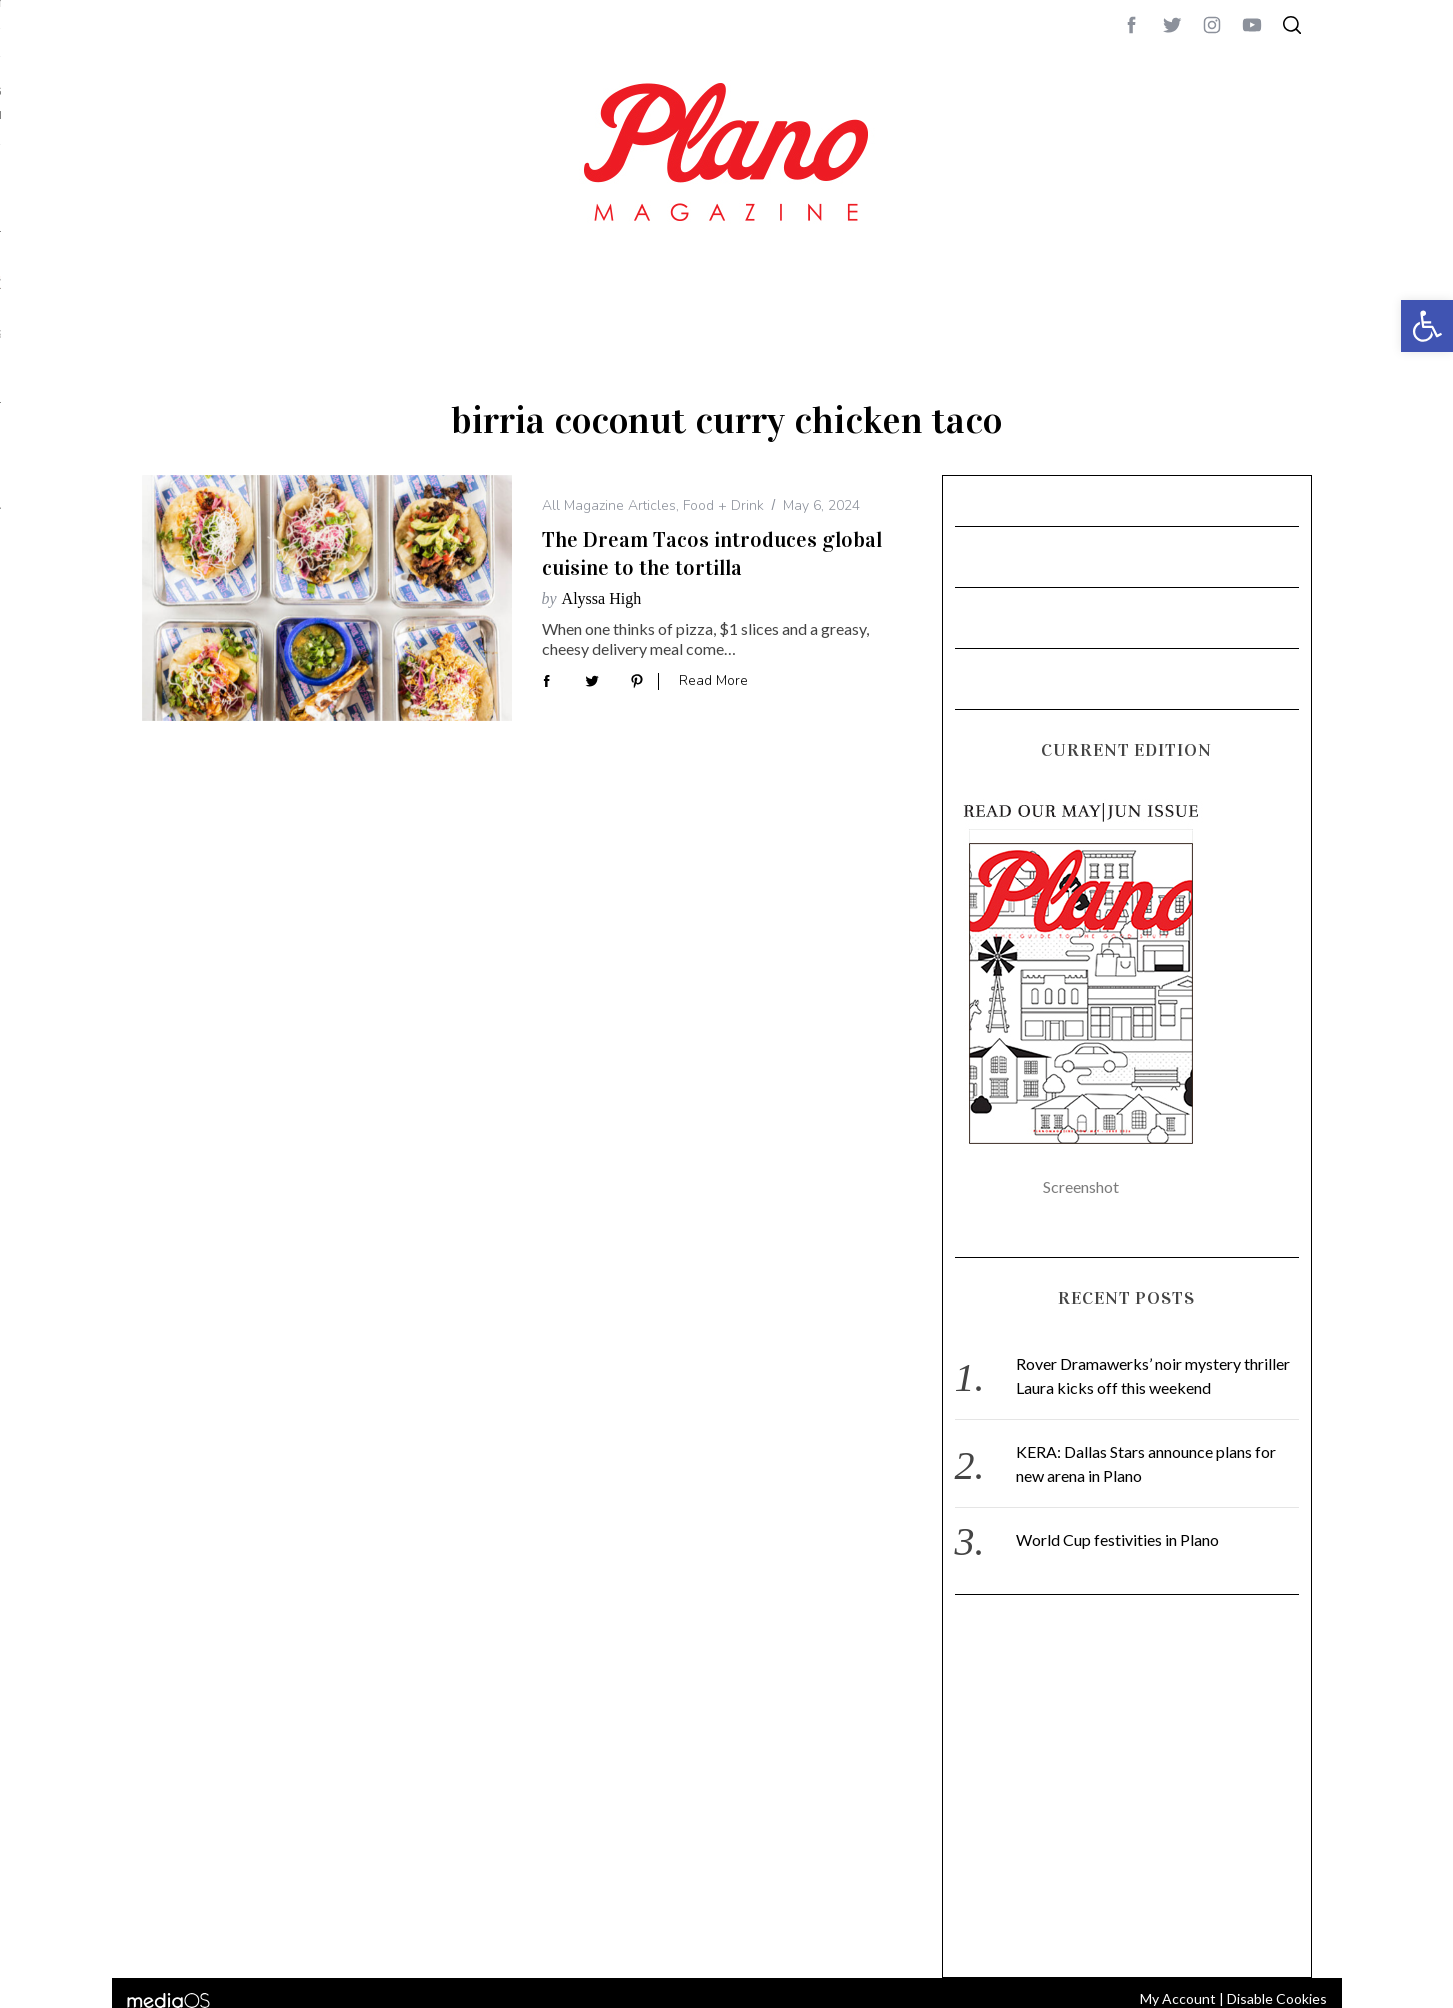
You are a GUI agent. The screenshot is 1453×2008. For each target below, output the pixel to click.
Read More (713, 681)
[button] (1427, 326)
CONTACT (1407, 547)
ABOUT (1348, 547)
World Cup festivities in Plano (1117, 1539)
